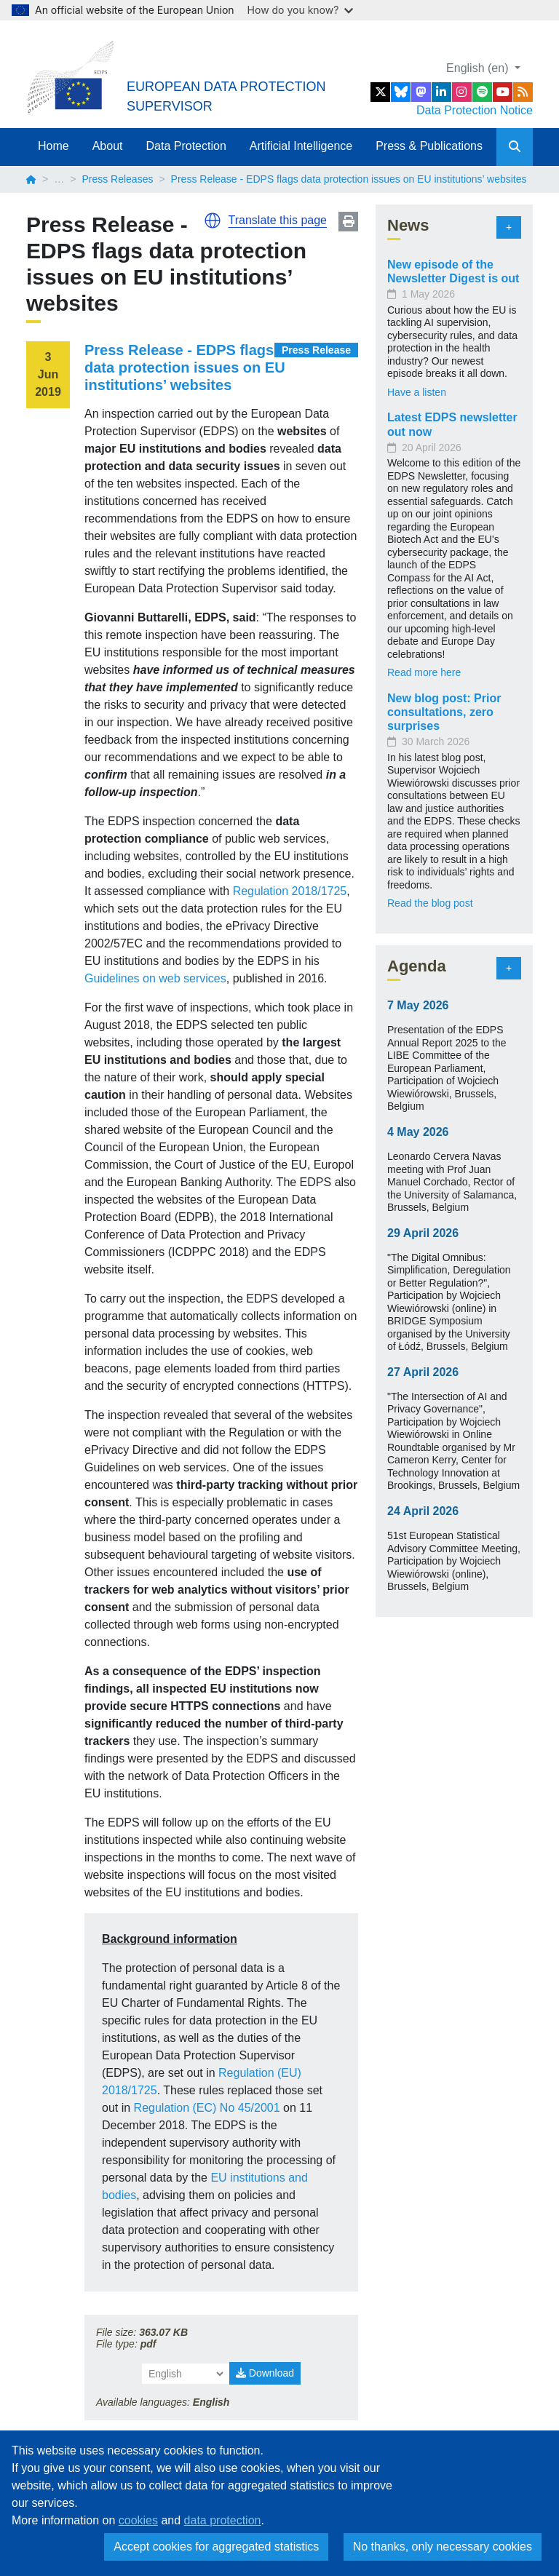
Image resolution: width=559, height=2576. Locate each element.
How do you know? (300, 10)
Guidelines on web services (155, 978)
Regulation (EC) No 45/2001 (207, 2108)
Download (265, 2373)
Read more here (424, 672)
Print (348, 221)
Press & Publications (429, 146)
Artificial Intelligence (301, 146)
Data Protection (186, 146)
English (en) (479, 68)
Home (53, 146)
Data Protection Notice (474, 110)
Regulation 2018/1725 (290, 891)
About (107, 146)
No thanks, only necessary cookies (442, 2546)
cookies (138, 2520)
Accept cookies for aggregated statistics (216, 2546)
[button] (212, 220)
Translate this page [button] (278, 220)
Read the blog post (430, 903)
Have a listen (416, 392)
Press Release (316, 350)
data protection (222, 2520)
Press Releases (117, 179)
